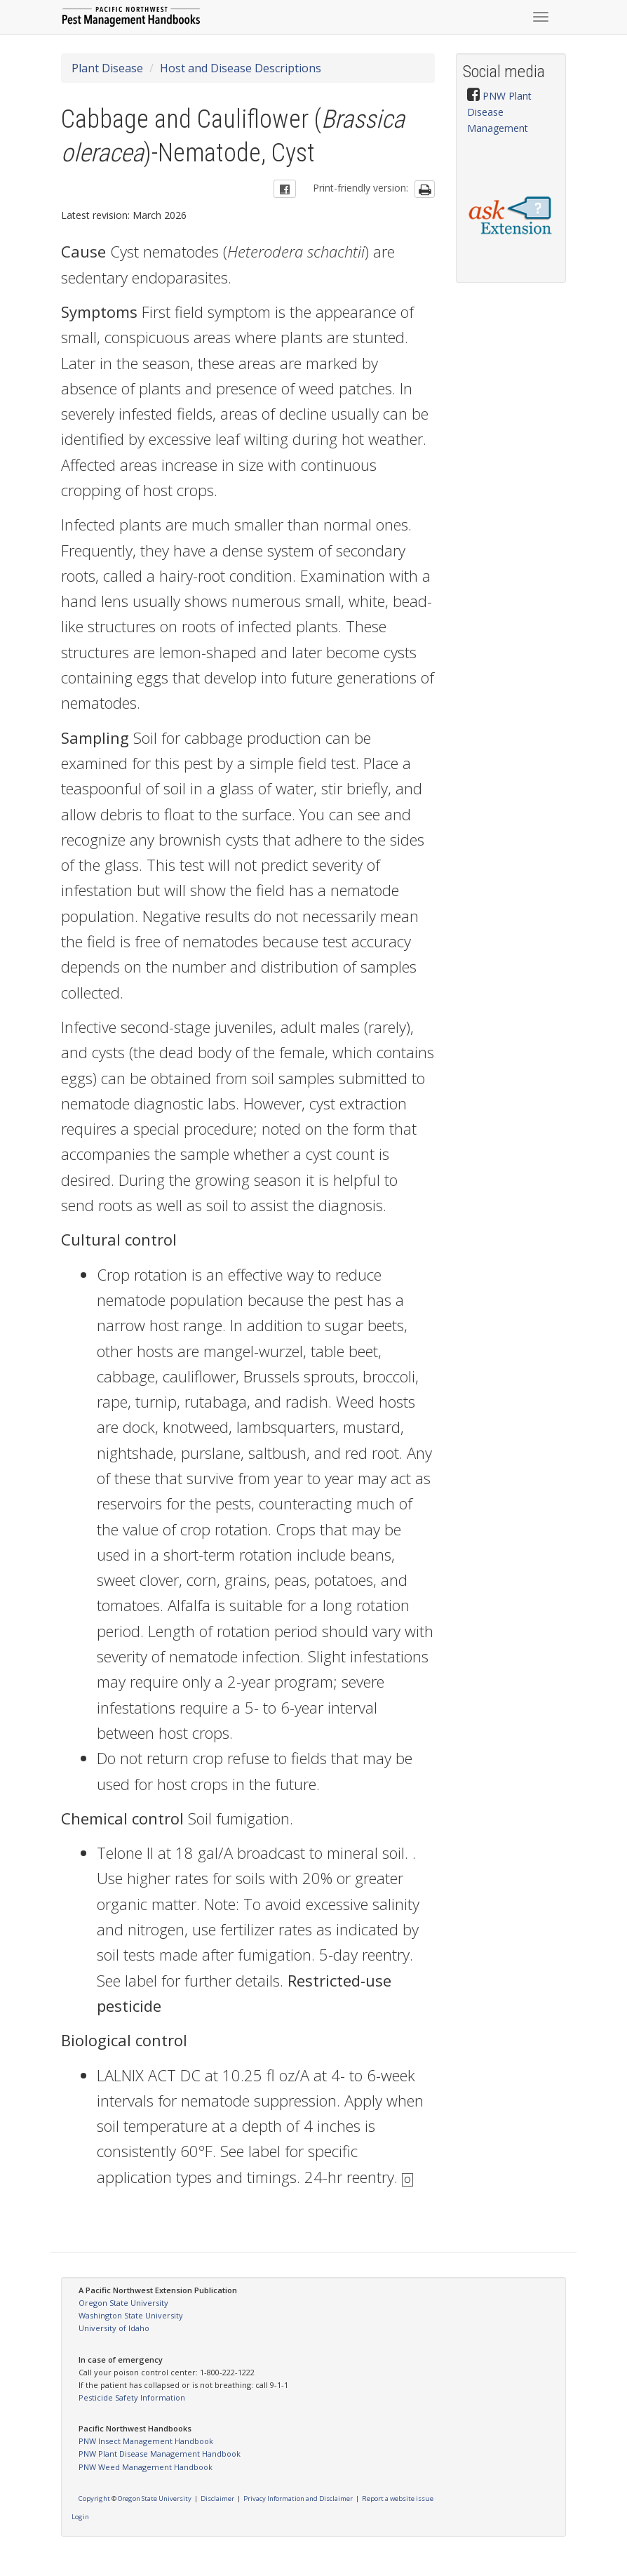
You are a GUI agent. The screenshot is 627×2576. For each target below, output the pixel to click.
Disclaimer (217, 2498)
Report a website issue (397, 2498)
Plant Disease (107, 68)
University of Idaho (114, 2328)
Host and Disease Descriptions (240, 68)
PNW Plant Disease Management (499, 112)
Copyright (94, 2498)
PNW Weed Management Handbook (146, 2467)
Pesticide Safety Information (132, 2397)
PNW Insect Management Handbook (146, 2441)
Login (80, 2516)
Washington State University (131, 2315)
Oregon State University (123, 2302)
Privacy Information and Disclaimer (298, 2498)
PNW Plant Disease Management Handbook (160, 2453)
